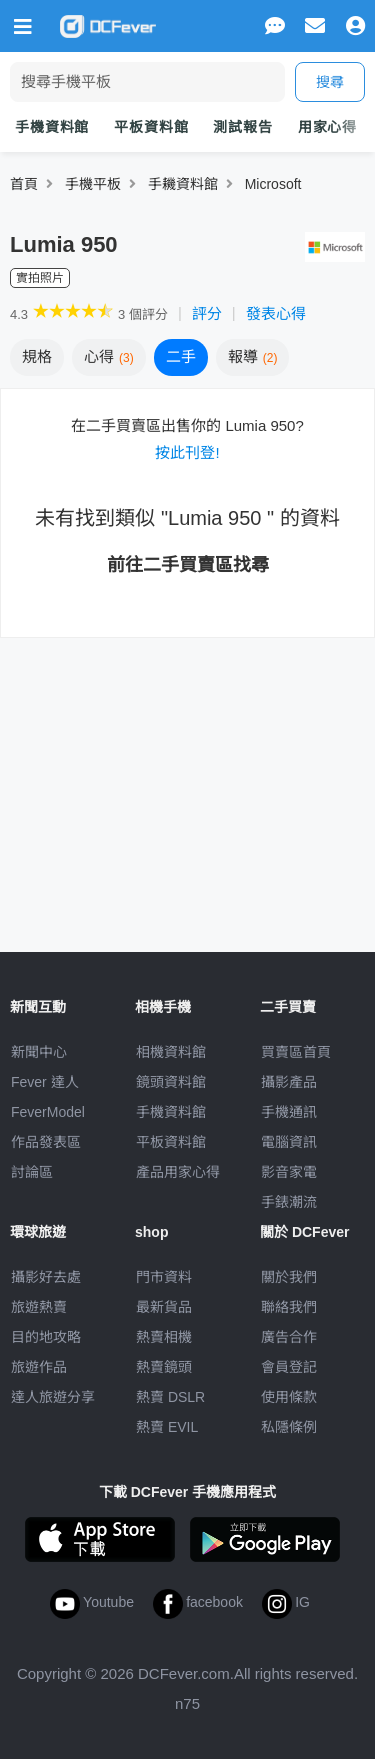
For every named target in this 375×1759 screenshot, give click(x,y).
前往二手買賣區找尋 (188, 565)
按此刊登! (187, 452)
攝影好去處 (46, 1277)
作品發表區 (46, 1142)
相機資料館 (171, 1052)
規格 (37, 356)
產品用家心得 (178, 1172)
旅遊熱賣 (39, 1307)
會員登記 (289, 1367)
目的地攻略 (46, 1337)
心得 (109, 356)
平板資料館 (151, 127)
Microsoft (273, 184)
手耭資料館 (183, 184)
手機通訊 (289, 1112)
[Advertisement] (188, 783)
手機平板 (93, 184)
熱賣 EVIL (167, 1427)
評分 (207, 313)
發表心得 (276, 313)
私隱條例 (289, 1427)
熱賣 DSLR (170, 1397)
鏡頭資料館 (171, 1082)
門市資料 (164, 1277)
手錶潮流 (289, 1202)
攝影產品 (289, 1082)
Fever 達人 (45, 1082)
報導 (253, 356)
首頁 (24, 184)
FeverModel (48, 1112)
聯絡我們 (289, 1307)
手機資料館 (52, 127)
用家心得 (327, 127)
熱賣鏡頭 (164, 1367)
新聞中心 (39, 1052)
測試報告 (242, 127)
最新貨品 (164, 1307)
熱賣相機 (164, 1337)
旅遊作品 (39, 1367)
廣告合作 (289, 1337)
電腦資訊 (289, 1142)
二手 (181, 356)
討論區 (32, 1172)
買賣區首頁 (296, 1052)
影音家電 (289, 1172)
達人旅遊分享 (53, 1397)
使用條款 (289, 1397)
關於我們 (289, 1277)
